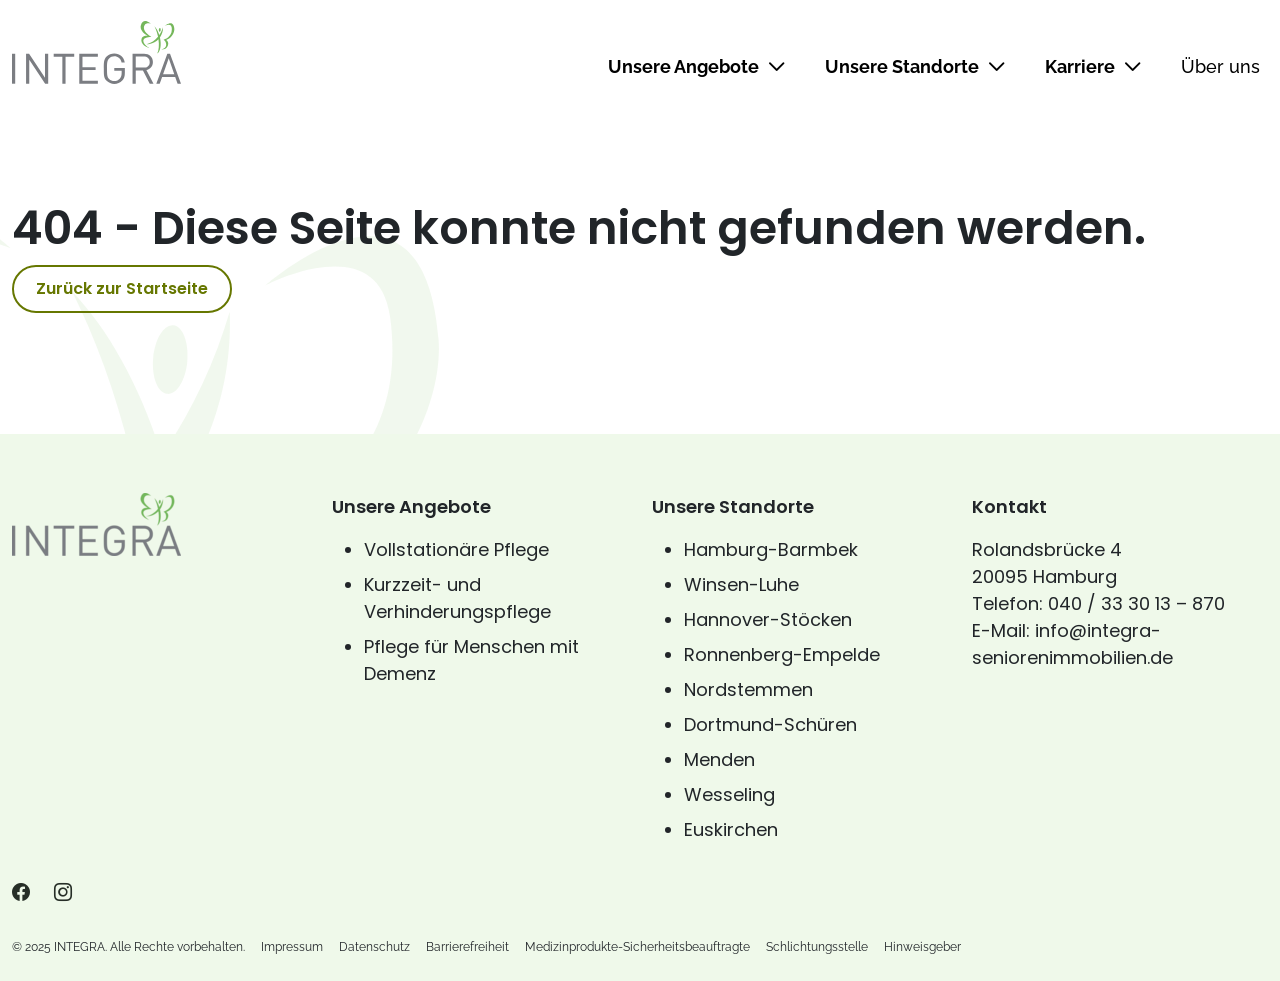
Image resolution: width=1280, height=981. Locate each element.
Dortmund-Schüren (770, 724)
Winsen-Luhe (741, 584)
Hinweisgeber (922, 947)
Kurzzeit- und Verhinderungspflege (457, 598)
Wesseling (729, 794)
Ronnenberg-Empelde (782, 654)
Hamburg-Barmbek (771, 549)
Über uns (1220, 66)
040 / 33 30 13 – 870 (1136, 603)
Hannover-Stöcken (768, 619)
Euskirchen (731, 829)
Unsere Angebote (696, 66)
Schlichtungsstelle (817, 947)
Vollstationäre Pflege (456, 549)
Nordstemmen (748, 689)
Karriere (1093, 66)
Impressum (292, 947)
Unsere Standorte (915, 66)
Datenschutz (374, 947)
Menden (719, 759)
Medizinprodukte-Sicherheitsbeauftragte (637, 947)
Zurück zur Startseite (122, 288)
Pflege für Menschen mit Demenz (471, 660)
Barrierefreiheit (467, 947)
